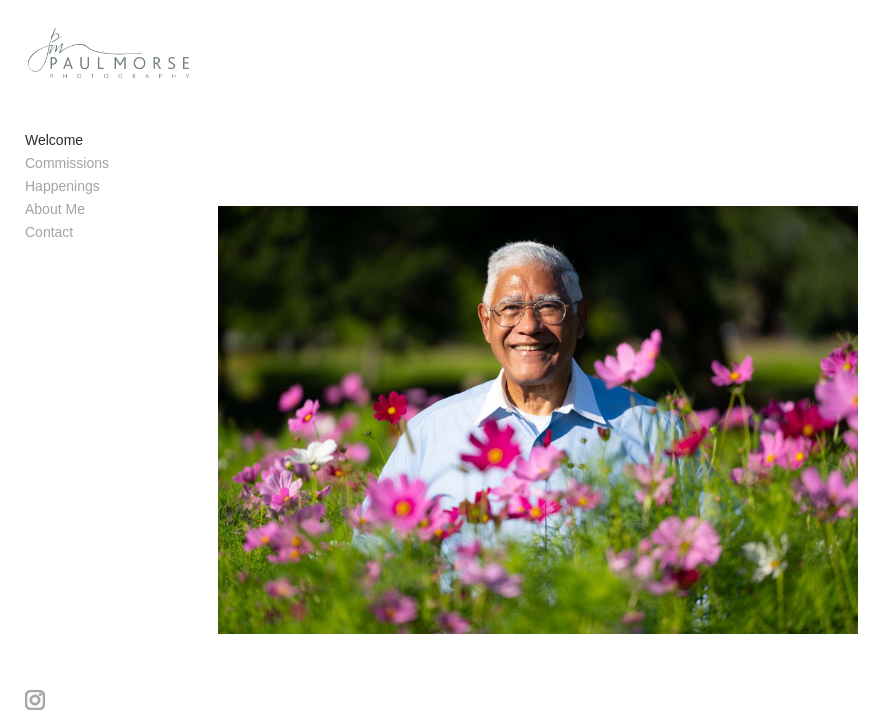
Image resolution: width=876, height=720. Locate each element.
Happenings (62, 186)
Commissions (67, 163)
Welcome (54, 140)
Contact (49, 232)
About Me (55, 209)
